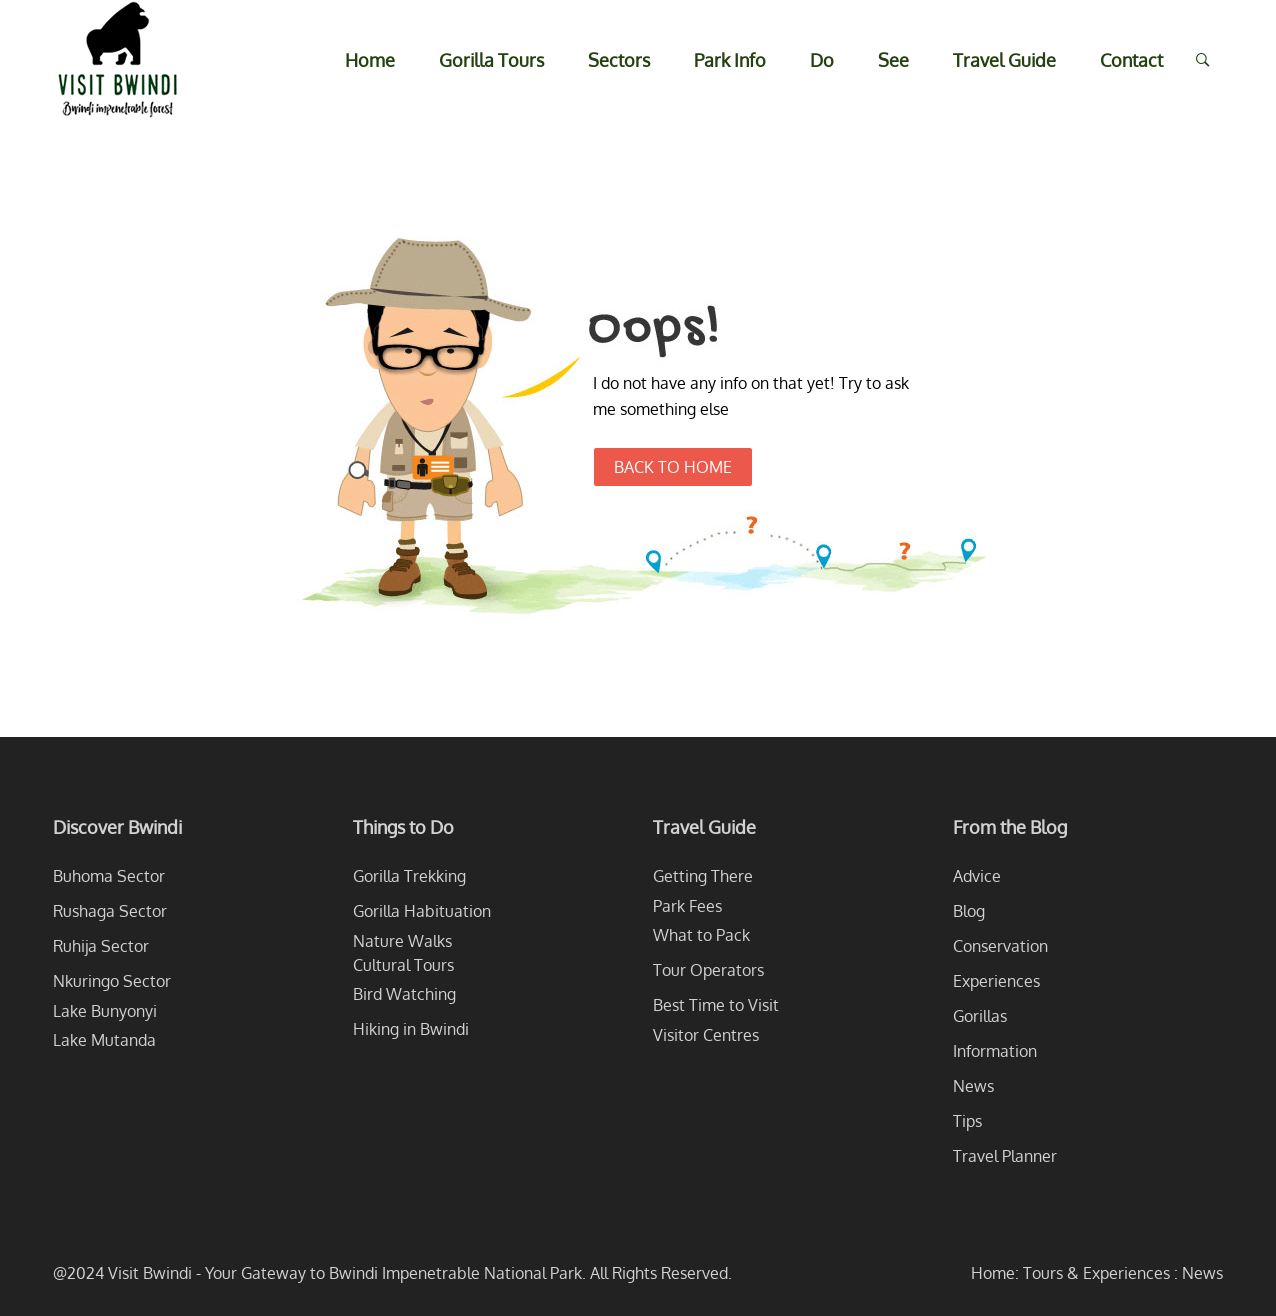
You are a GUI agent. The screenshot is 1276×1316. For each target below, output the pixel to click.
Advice (977, 876)
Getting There (703, 876)
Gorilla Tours (491, 60)
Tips (967, 1121)
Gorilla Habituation (422, 911)
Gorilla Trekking (409, 876)
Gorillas (980, 1016)
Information (995, 1051)
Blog (969, 911)
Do (822, 60)
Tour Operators (708, 970)
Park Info (730, 60)
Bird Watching (404, 994)
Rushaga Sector (110, 911)
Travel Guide (1004, 60)
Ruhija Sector (101, 946)
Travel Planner (1005, 1156)
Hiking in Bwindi (411, 1029)
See (893, 60)
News (973, 1086)
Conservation (1000, 946)
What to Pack (701, 935)
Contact (1131, 60)
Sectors (619, 60)
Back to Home (673, 467)
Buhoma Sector (109, 876)
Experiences (996, 981)
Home (370, 60)
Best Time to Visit (716, 1005)
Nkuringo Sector (112, 981)
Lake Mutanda (104, 1040)
